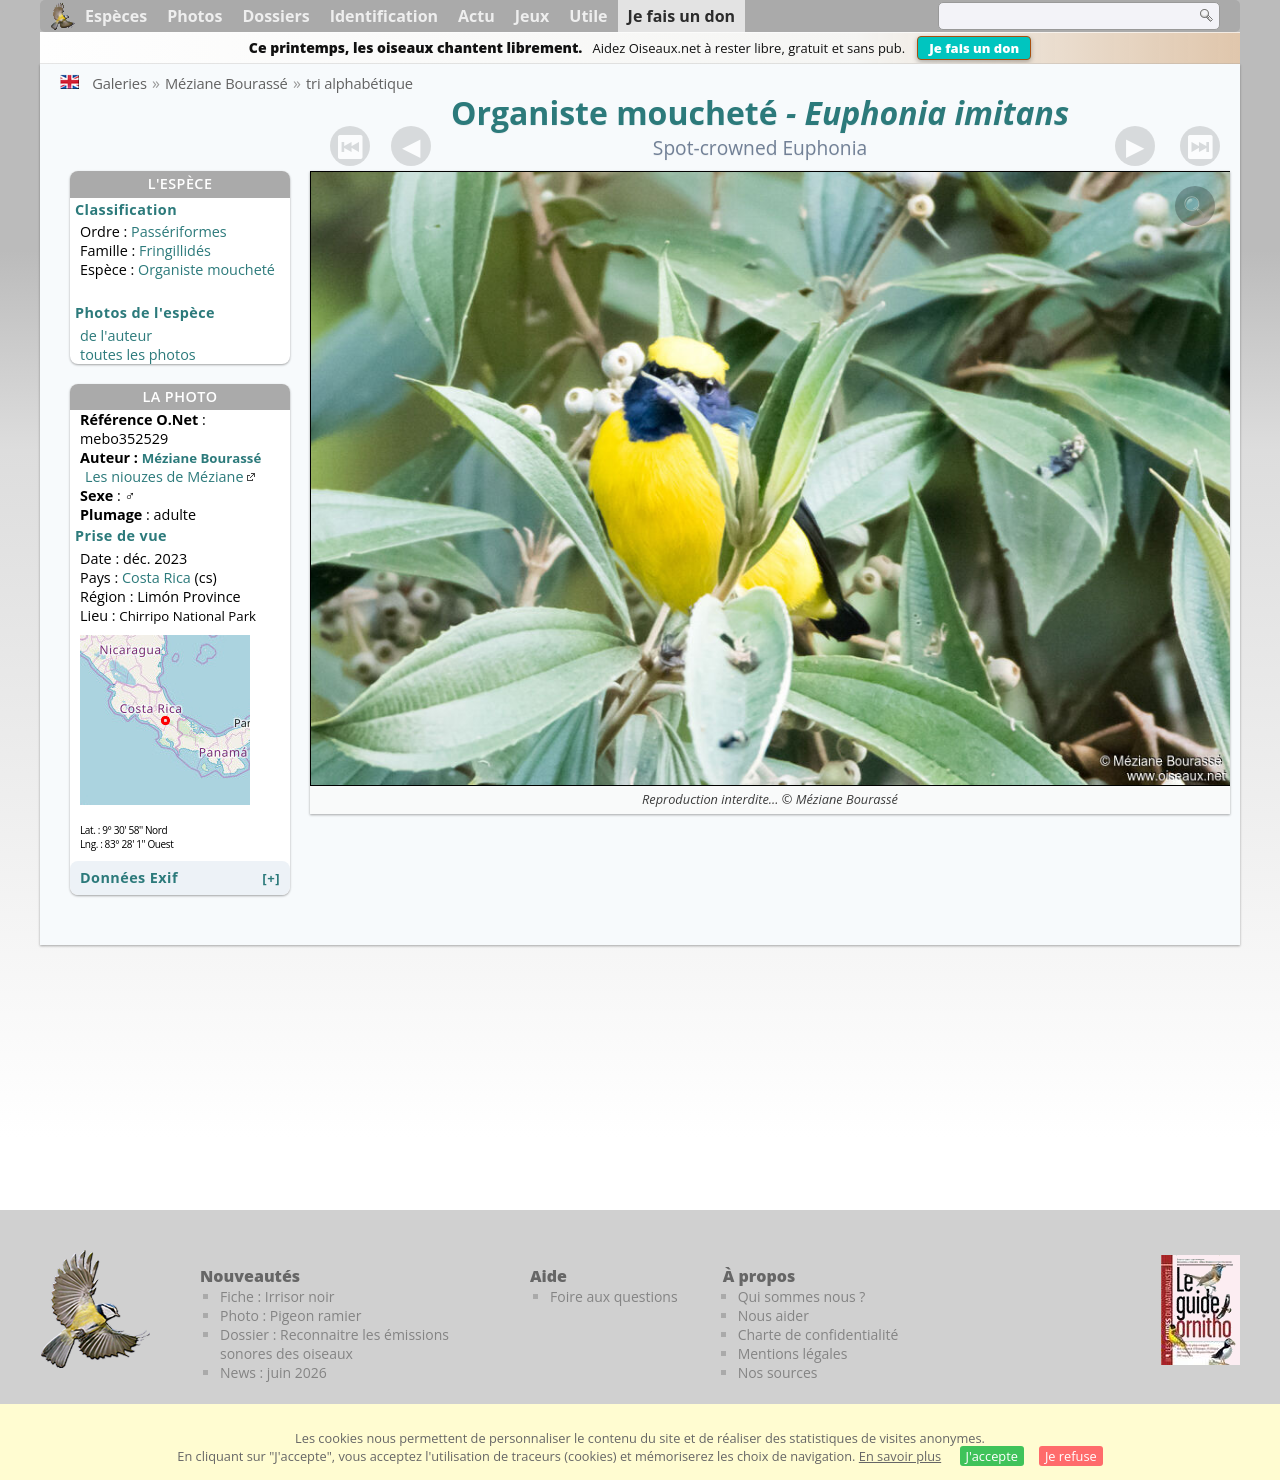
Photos (194, 16)
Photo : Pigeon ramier (290, 1315)
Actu (476, 16)
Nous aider (773, 1315)
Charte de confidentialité (818, 1334)
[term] (1054, 16)
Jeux (532, 16)
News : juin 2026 (273, 1372)
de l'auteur (116, 335)
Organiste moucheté (614, 112)
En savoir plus (900, 1456)
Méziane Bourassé (847, 799)
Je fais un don (974, 48)
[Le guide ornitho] (1200, 1310)
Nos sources (778, 1372)
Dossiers (275, 16)
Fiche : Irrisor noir (277, 1296)
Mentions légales (793, 1353)
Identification (384, 16)
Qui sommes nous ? (802, 1296)
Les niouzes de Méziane (172, 476)
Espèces (116, 16)
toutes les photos (138, 354)
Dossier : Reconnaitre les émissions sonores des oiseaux (334, 1344)
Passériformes (179, 231)
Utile (588, 16)
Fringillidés (175, 250)
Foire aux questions (614, 1296)
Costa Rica (156, 577)
